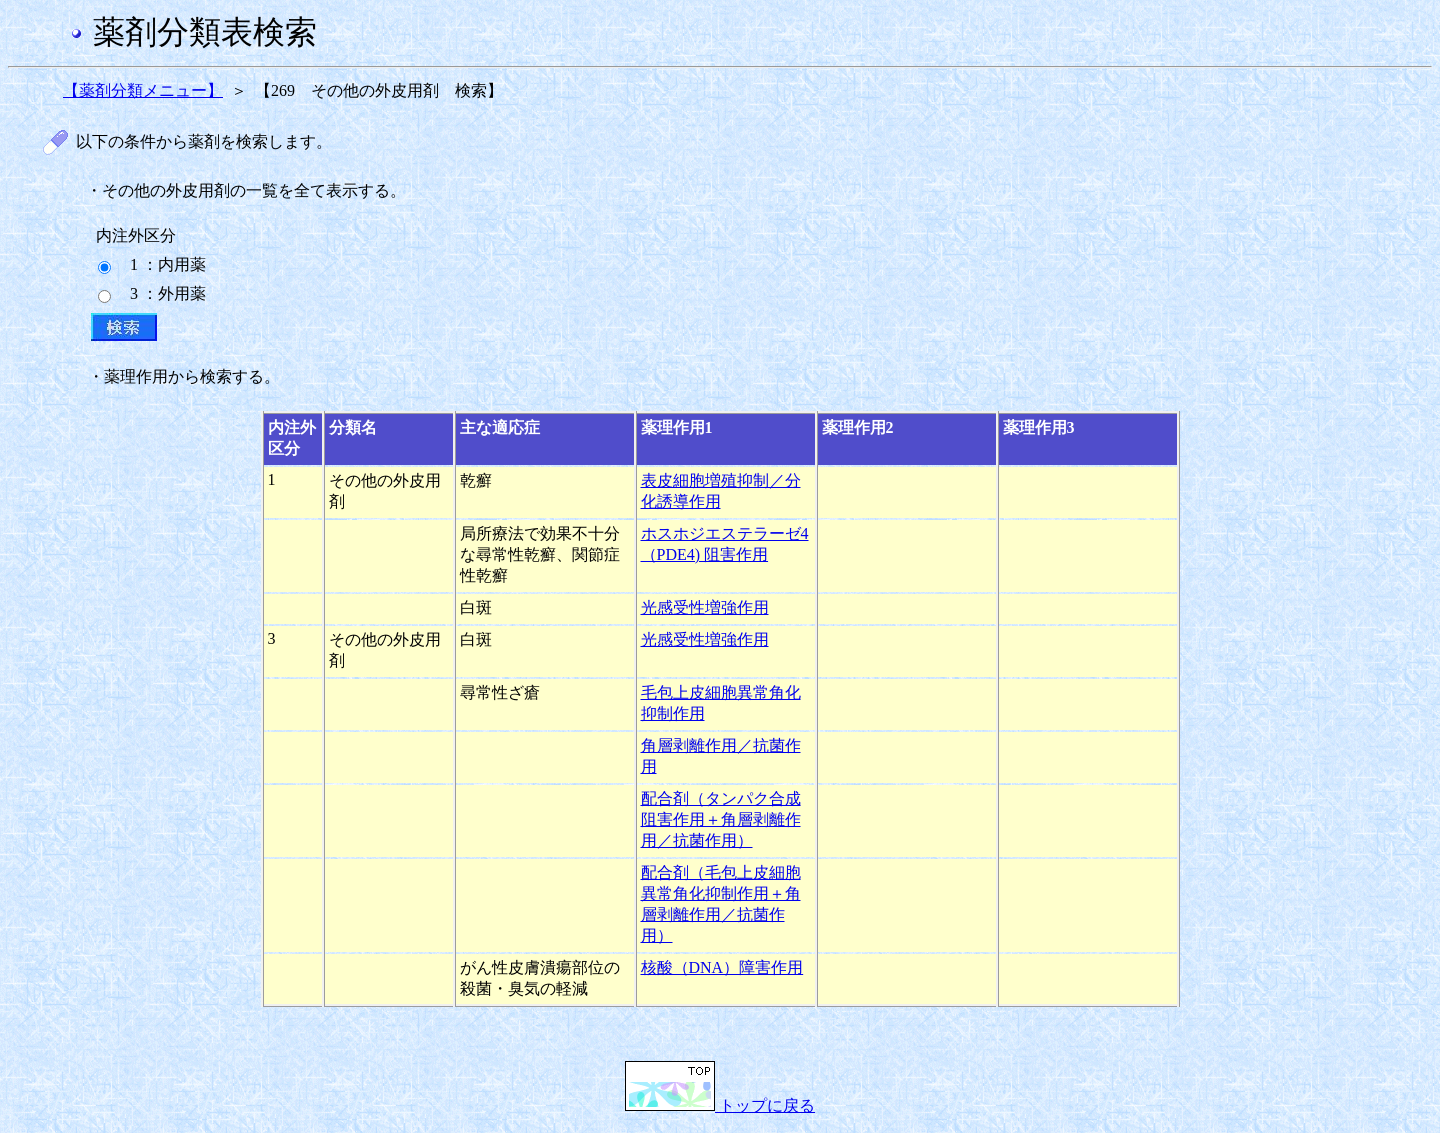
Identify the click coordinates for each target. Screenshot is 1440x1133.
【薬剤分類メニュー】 (143, 90)
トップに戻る (720, 1105)
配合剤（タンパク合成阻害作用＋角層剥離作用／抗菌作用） (721, 819)
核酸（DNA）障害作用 (722, 967)
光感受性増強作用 (705, 607)
